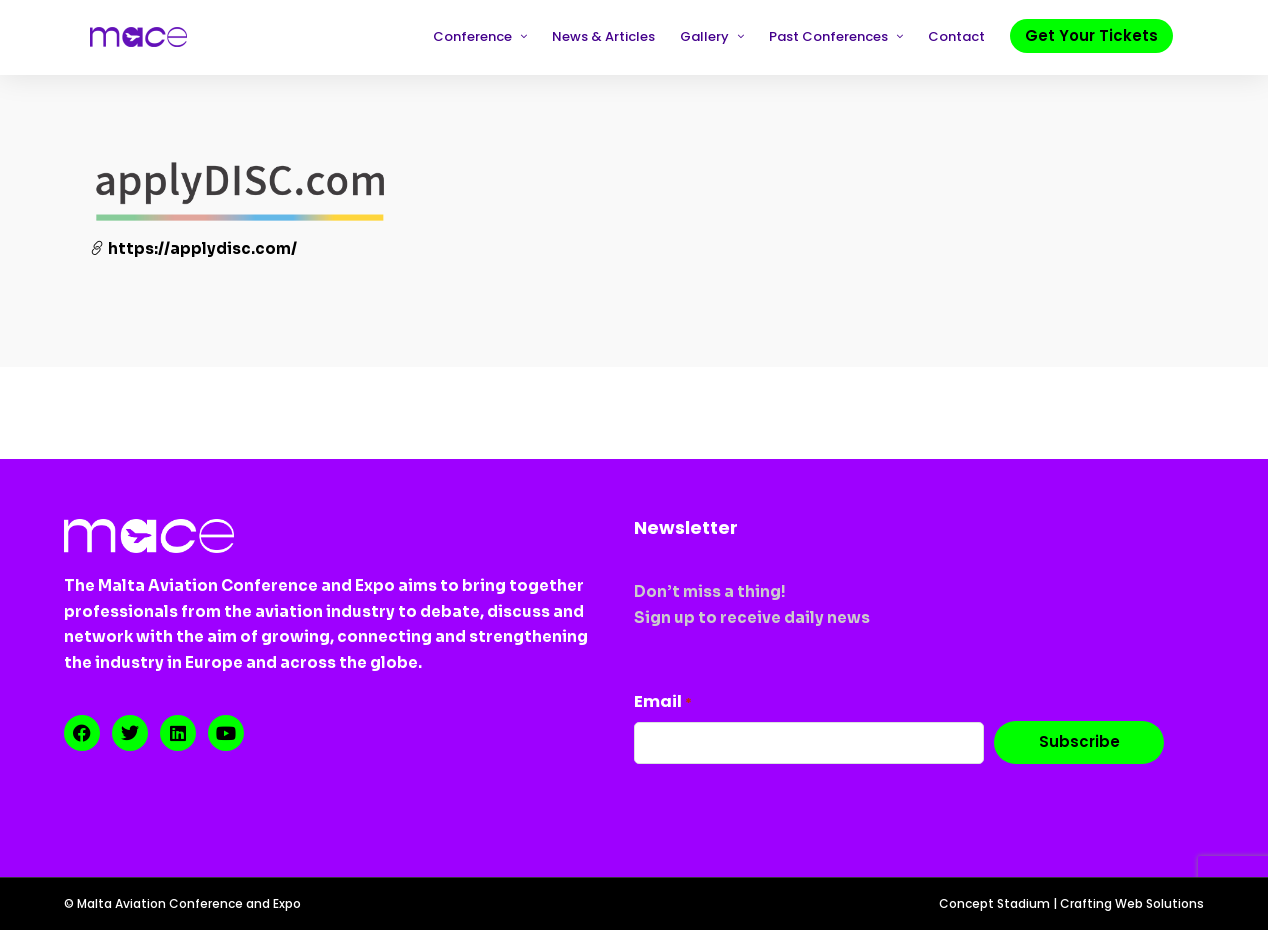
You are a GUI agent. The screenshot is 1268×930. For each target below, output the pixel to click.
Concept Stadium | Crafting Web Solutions (1071, 903)
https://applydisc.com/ (193, 248)
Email (663, 701)
